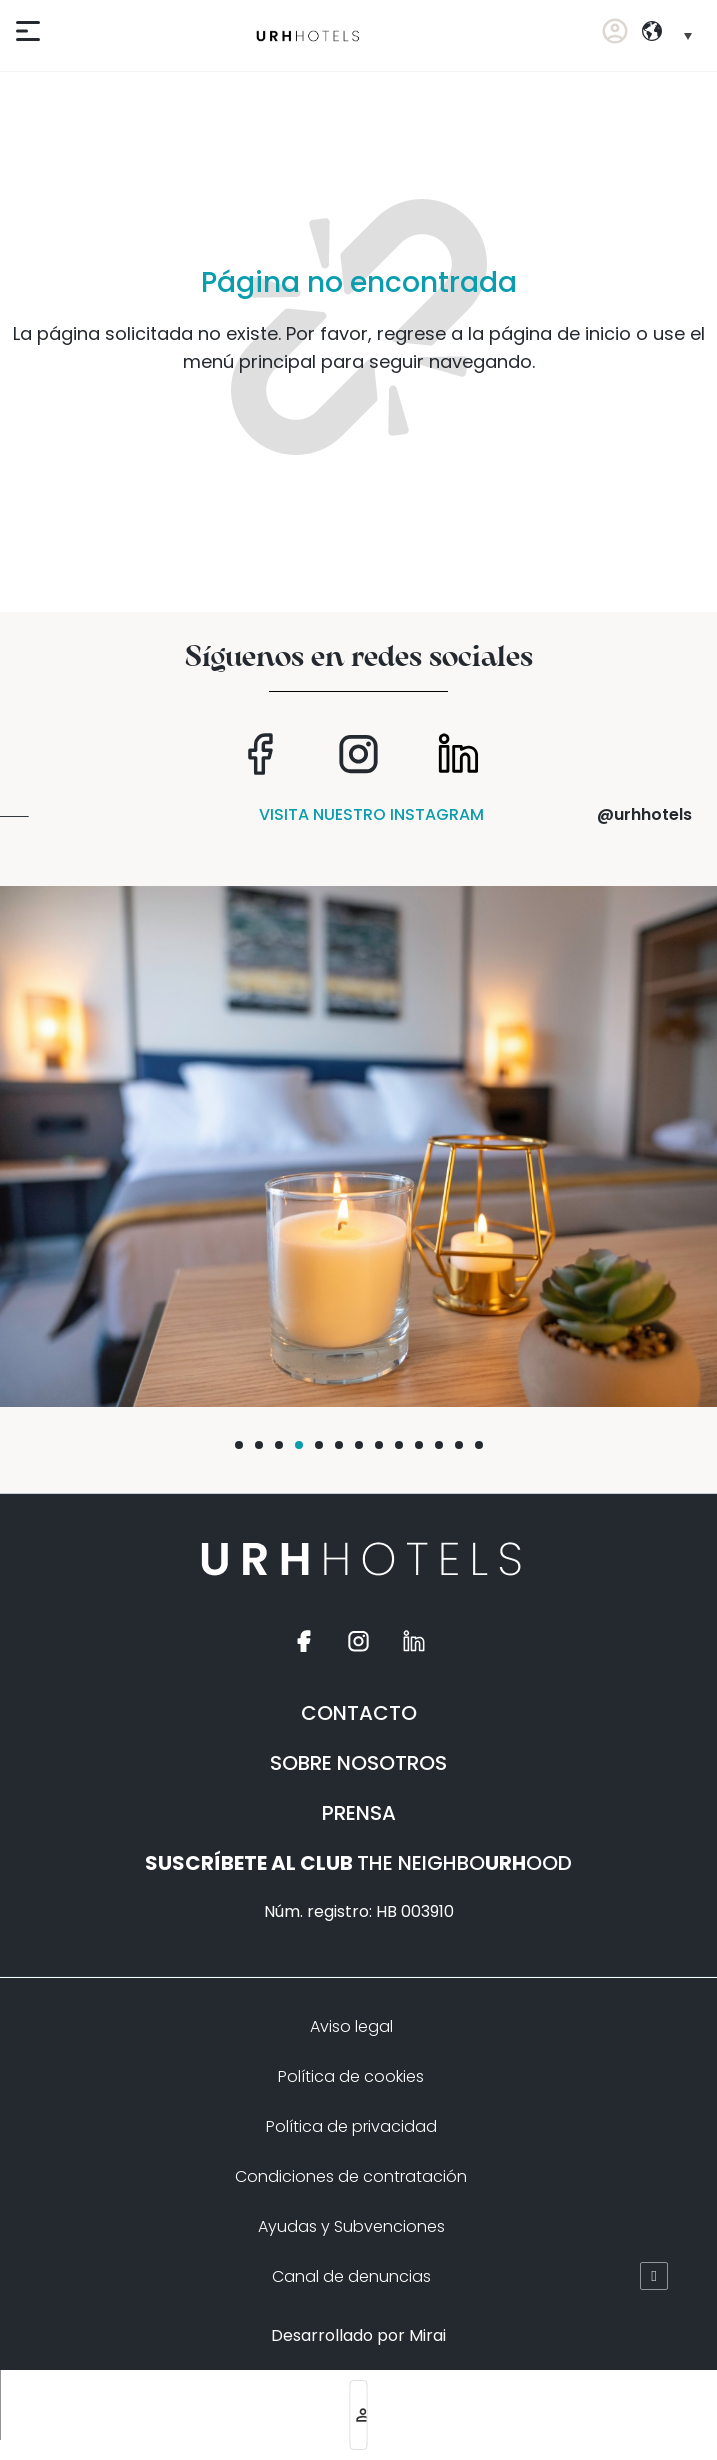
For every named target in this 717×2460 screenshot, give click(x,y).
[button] (239, 1445)
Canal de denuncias (351, 2276)
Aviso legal (351, 2026)
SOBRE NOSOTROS (358, 1763)
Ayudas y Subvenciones (351, 2226)
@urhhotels (644, 814)
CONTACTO (359, 1713)
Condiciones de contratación (351, 2176)
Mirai (427, 2335)
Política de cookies (351, 2076)
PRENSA (359, 1813)
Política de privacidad (351, 2126)
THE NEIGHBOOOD (358, 1863)
